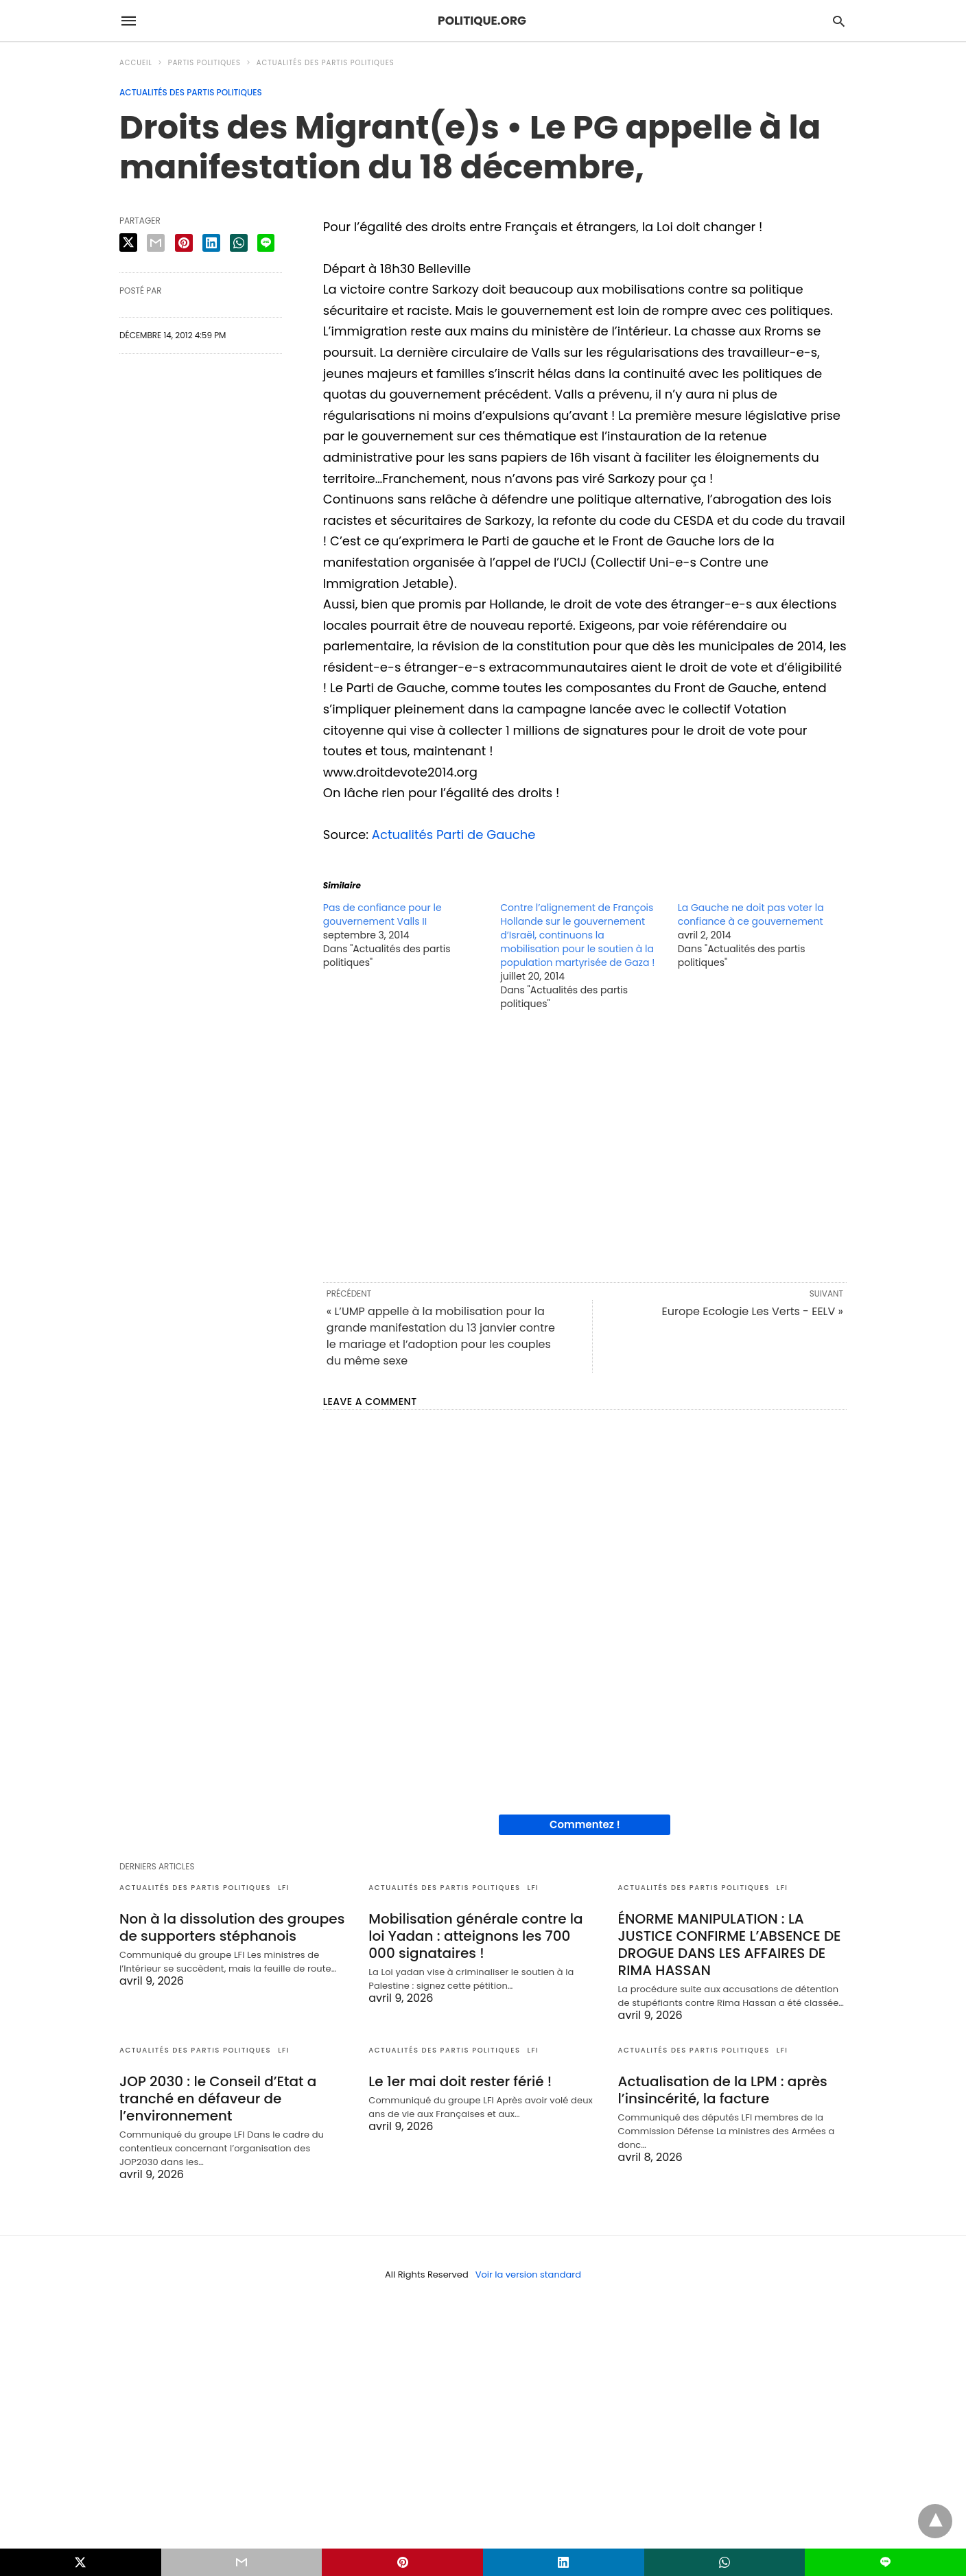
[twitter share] (128, 242)
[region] (585, 1145)
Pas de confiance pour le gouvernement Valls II (382, 914)
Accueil (135, 63)
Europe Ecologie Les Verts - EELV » (752, 1311)
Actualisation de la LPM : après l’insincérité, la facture (722, 2090)
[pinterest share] (184, 243)
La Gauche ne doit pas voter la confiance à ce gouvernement (751, 914)
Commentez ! (585, 1824)
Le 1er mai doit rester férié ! (460, 2081)
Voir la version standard (528, 2274)
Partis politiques (204, 63)
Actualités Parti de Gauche (454, 834)
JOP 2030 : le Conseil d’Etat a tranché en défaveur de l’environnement (217, 2098)
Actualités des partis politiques (325, 63)
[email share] (156, 243)
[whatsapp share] (239, 243)
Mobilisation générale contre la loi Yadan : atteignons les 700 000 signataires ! (475, 1936)
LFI (284, 1887)
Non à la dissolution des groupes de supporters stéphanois (231, 1927)
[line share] (265, 243)
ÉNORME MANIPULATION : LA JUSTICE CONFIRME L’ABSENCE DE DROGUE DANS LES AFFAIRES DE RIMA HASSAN (729, 1944)
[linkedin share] (211, 243)
